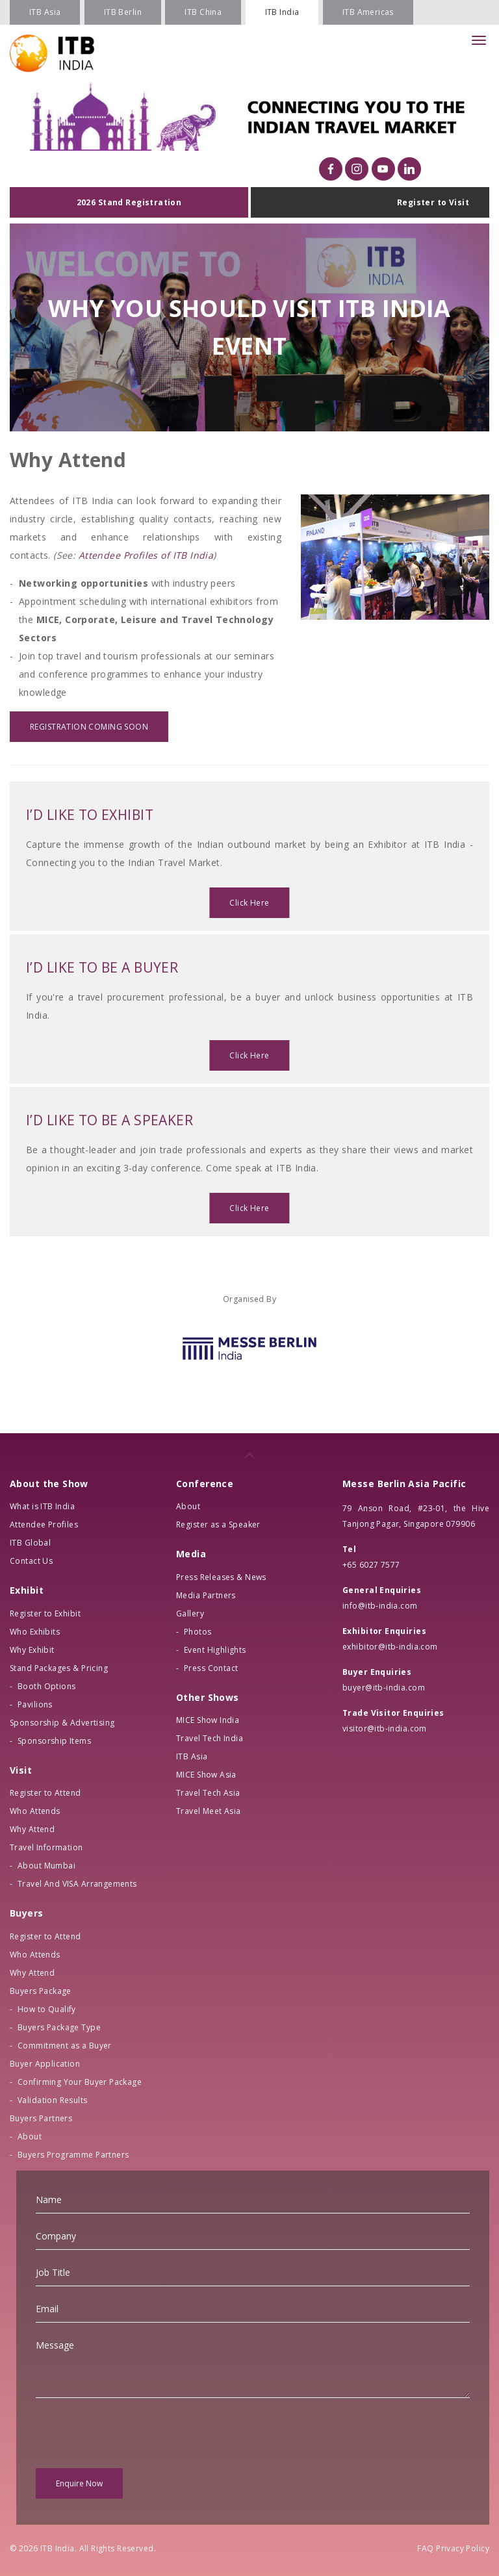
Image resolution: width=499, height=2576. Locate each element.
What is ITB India (42, 1506)
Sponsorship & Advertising (62, 1722)
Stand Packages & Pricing (59, 1668)
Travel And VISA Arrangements (77, 1883)
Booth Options (46, 1686)
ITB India (282, 12)
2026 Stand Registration (129, 202)
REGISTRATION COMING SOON (89, 726)
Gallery (190, 1613)
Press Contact (211, 1668)
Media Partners (206, 1595)
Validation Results (53, 2100)
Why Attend (32, 1829)
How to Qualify (47, 2009)
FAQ (425, 2548)
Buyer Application (45, 2063)
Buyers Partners (41, 2118)
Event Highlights (215, 1649)
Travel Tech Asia (208, 1792)
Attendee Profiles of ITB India (146, 555)
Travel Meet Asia (208, 1811)
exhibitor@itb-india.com (390, 1646)
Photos (198, 1631)
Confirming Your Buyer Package (80, 2081)
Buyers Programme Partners (73, 2154)
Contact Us (31, 1560)
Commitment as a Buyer (65, 2045)
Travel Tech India (209, 1738)
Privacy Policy (462, 2548)
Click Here (249, 902)
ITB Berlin (123, 12)
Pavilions (35, 1704)
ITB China (203, 12)
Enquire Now (79, 2483)
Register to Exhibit (45, 1613)
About (30, 2136)
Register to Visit (433, 202)
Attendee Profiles (44, 1524)
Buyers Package (40, 1990)
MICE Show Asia (206, 1774)
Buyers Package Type (59, 2027)
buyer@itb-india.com (383, 1687)
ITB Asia (44, 12)
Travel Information (46, 1847)
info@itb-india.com (380, 1605)
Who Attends (35, 1811)
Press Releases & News (221, 1577)
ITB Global (30, 1542)
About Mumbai (46, 1865)
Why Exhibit (32, 1649)
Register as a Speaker (218, 1524)
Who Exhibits (35, 1631)
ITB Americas (368, 12)
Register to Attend (45, 1792)
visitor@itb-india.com (384, 1728)
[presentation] (134, 2433)
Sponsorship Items (54, 1740)
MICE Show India (207, 1720)
